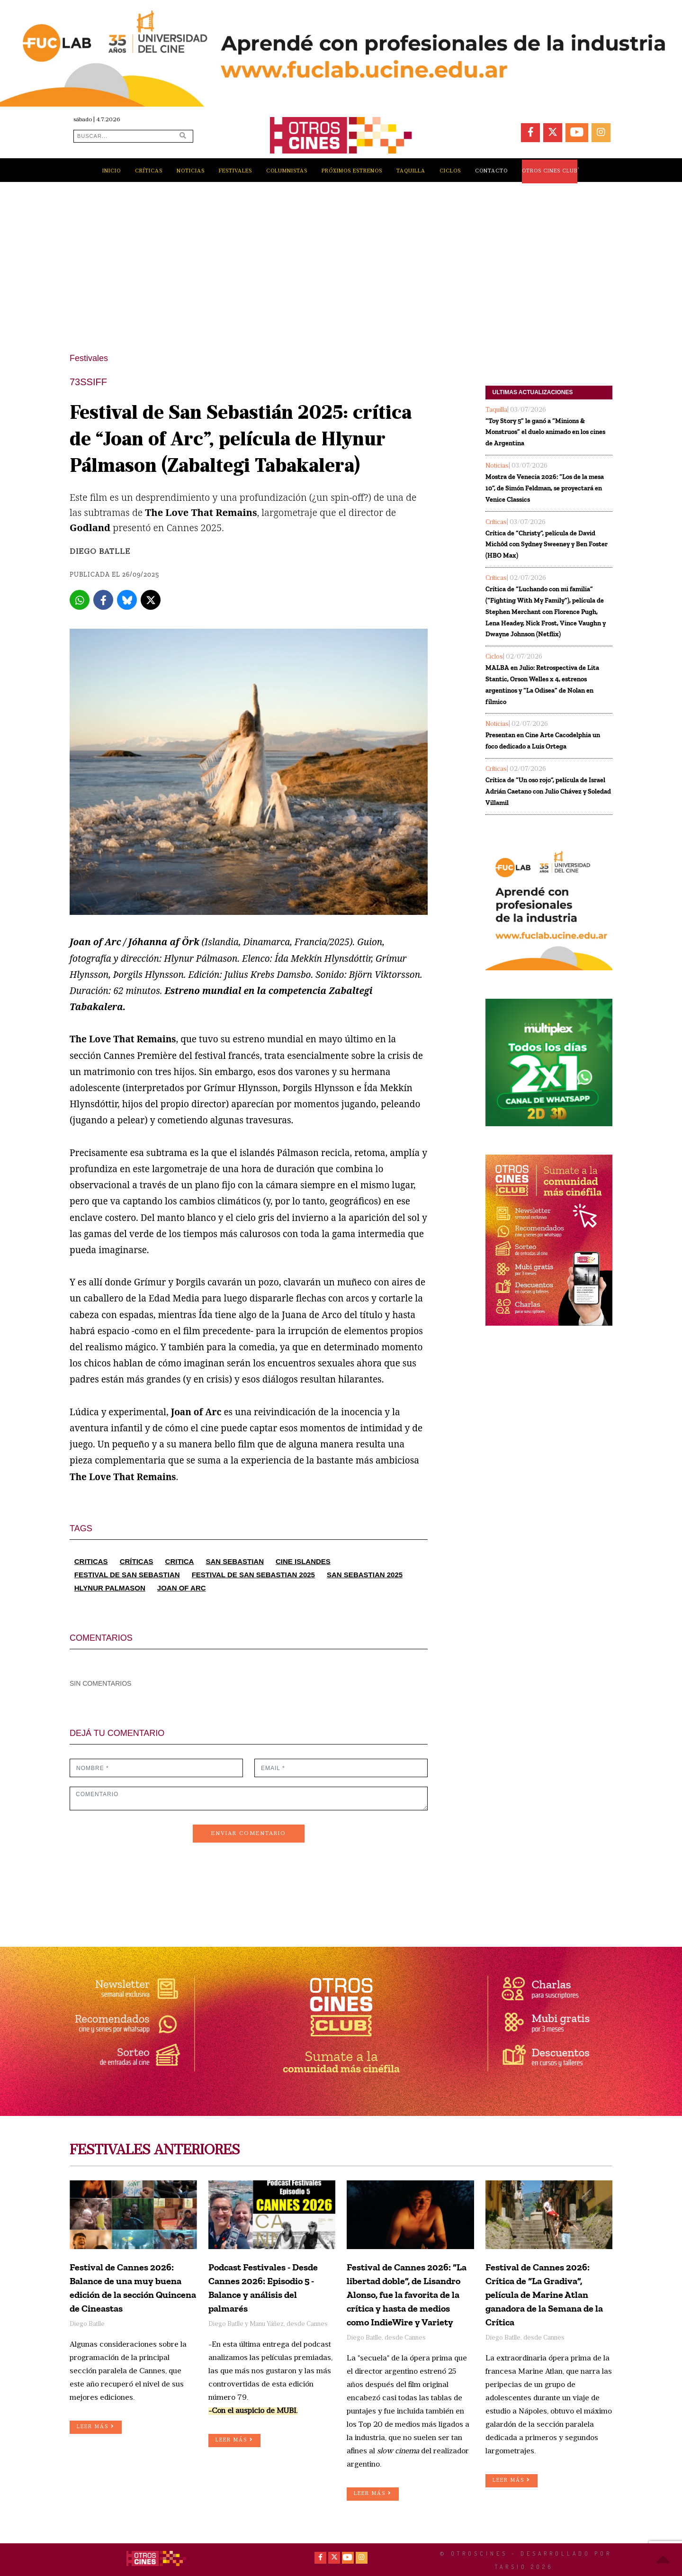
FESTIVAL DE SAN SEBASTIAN (127, 1575)
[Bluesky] (127, 600)
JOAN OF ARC (181, 1588)
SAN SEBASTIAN (235, 1561)
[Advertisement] (341, 262)
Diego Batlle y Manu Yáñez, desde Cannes (268, 2324)
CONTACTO (491, 171)
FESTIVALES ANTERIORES (155, 2150)
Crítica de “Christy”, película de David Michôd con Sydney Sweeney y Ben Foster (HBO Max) (546, 544)
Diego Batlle (100, 552)
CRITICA (179, 1561)
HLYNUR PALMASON (109, 1588)
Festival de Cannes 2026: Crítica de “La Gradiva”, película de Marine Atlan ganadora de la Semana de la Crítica (544, 2294)
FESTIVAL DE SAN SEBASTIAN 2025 (253, 1575)
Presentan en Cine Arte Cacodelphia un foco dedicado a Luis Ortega (542, 740)
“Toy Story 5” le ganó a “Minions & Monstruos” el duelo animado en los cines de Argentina (545, 432)
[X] (151, 600)
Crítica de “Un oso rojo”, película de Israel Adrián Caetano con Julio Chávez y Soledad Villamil (548, 791)
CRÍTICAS (136, 1561)
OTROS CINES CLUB (549, 171)
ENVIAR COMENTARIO (248, 1833)
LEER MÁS (96, 2426)
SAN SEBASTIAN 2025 (365, 1575)
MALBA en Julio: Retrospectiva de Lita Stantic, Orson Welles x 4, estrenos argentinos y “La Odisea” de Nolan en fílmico (542, 684)
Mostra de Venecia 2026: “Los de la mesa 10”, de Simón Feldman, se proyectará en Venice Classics (544, 488)
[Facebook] (103, 600)
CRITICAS (91, 1561)
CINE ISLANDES (303, 1561)
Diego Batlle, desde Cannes (386, 2338)
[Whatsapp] (80, 600)
